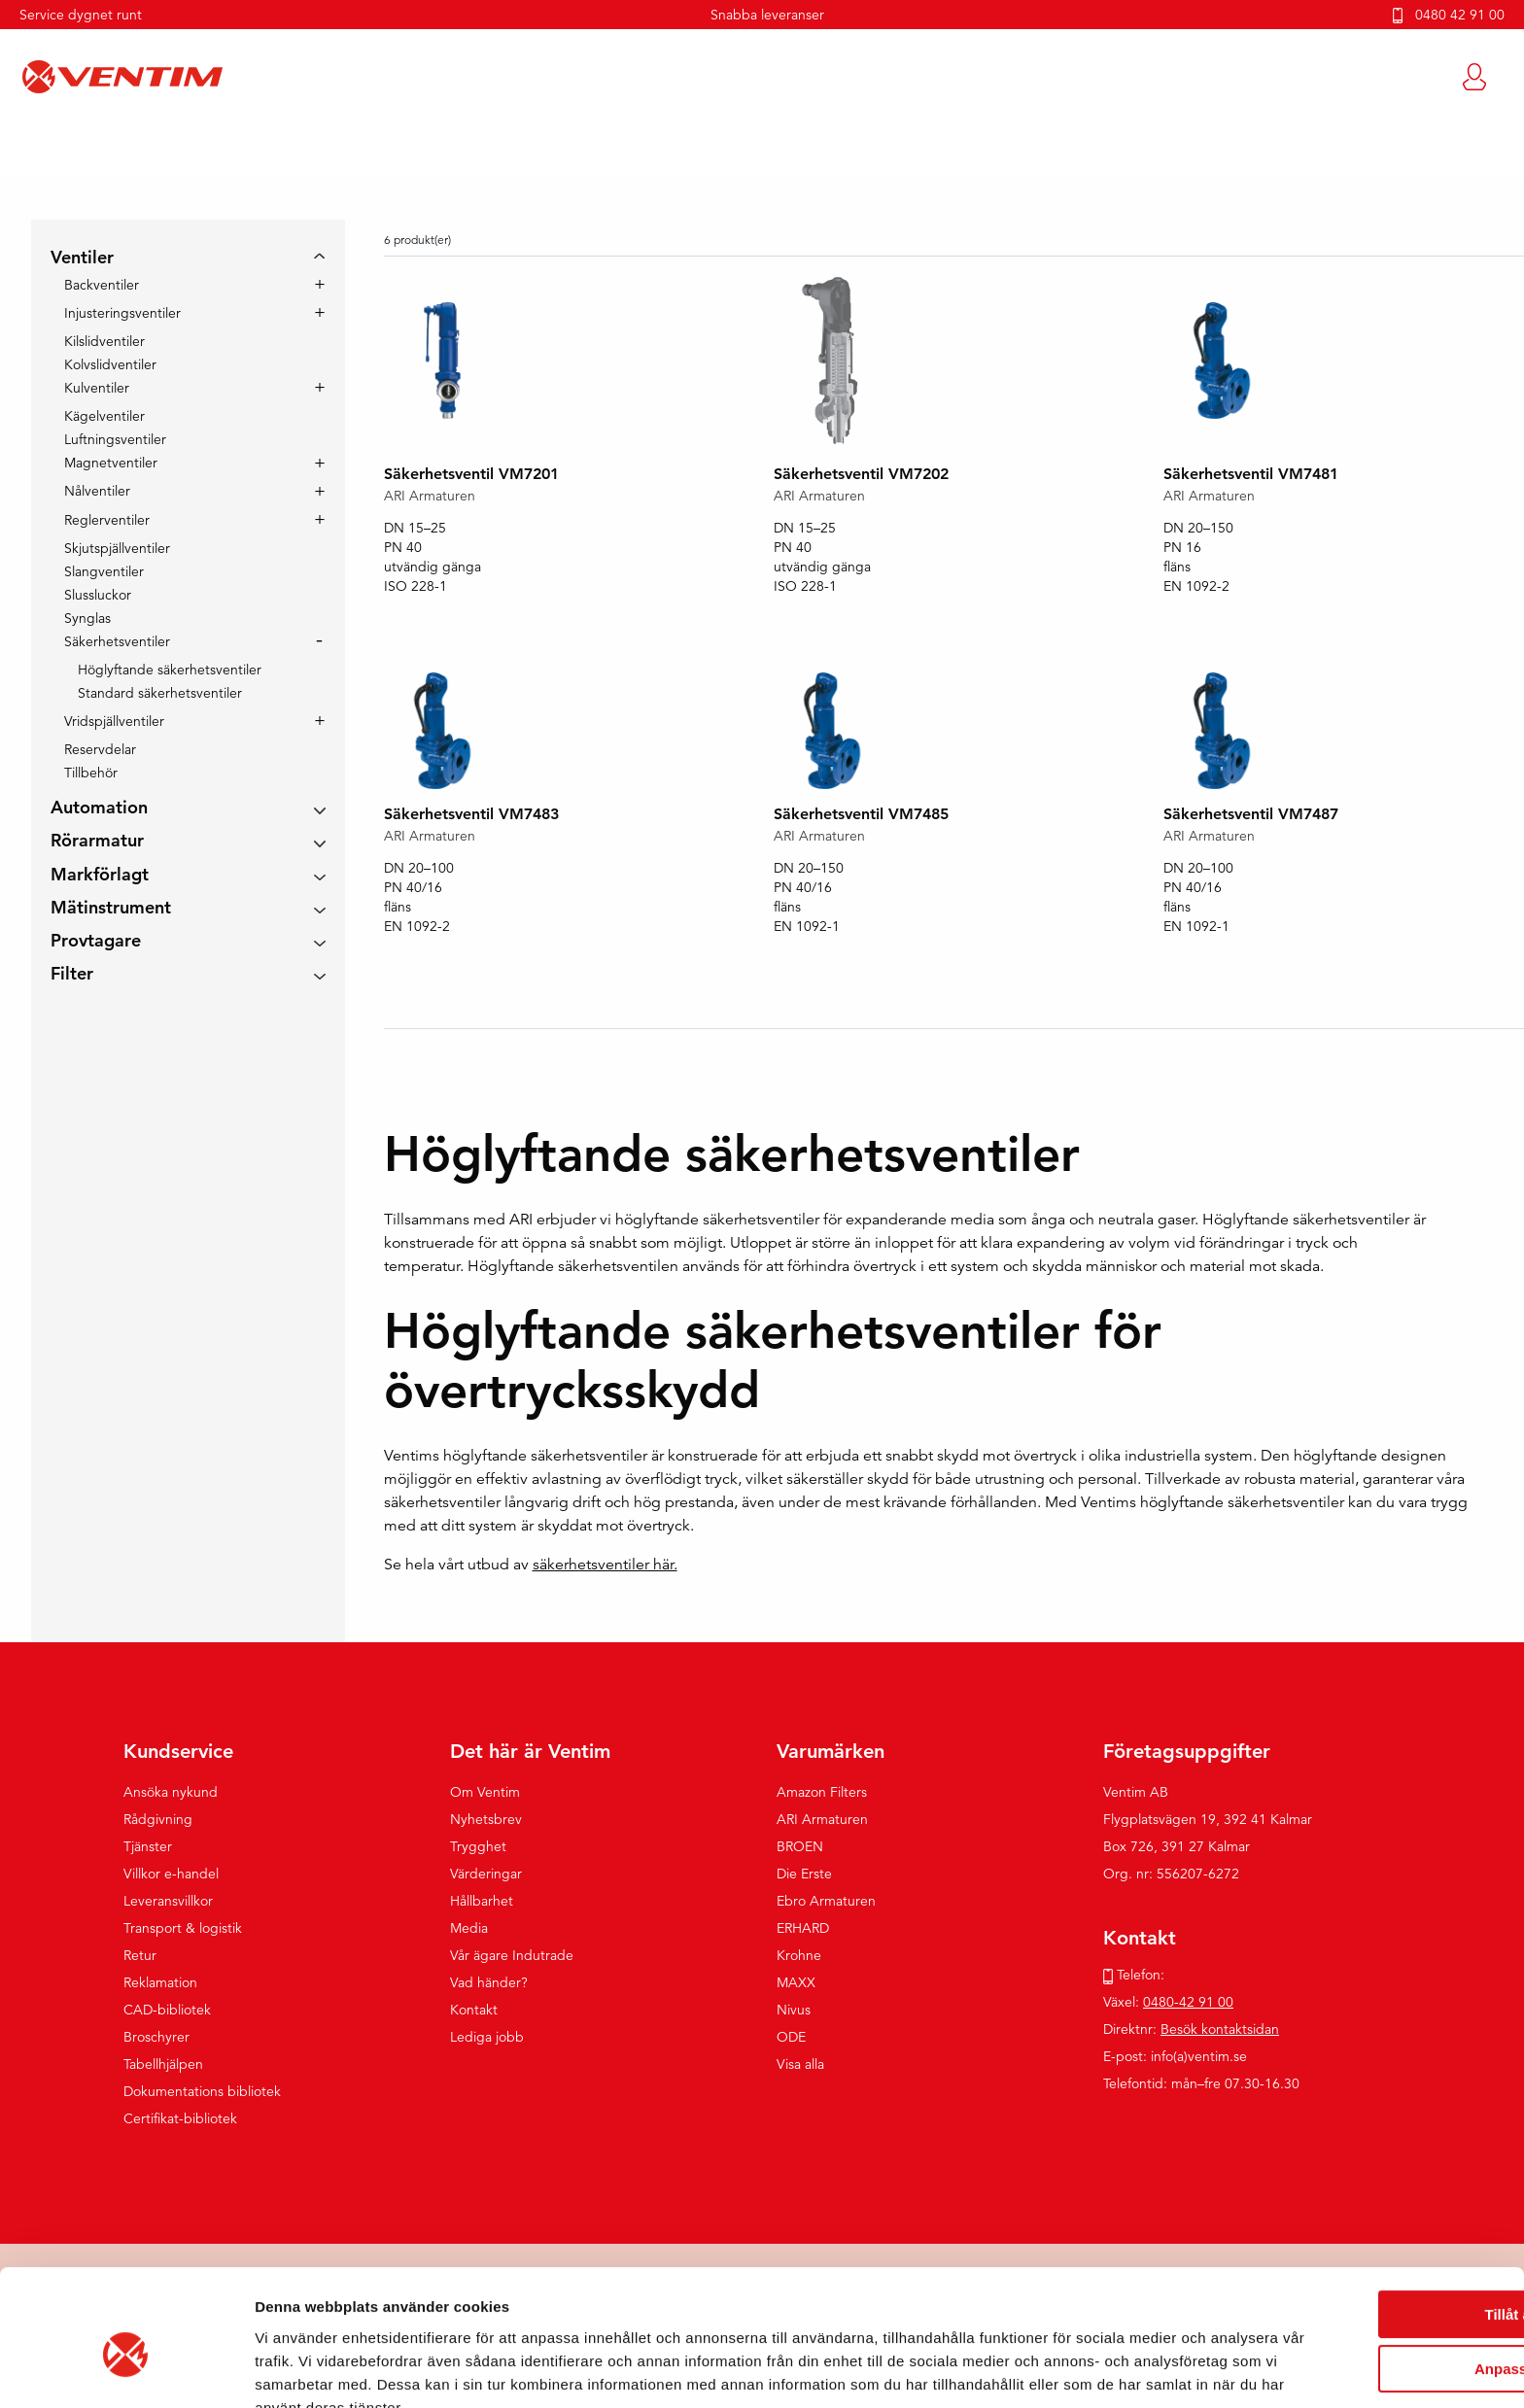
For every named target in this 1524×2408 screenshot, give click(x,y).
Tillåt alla (1362, 2223)
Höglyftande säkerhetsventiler (169, 670)
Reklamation (160, 1983)
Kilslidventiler (104, 342)
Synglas (87, 619)
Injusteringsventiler (122, 315)
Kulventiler (96, 389)
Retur (139, 1956)
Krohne (799, 1956)
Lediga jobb (487, 2038)
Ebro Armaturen (826, 1901)
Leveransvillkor (168, 1901)
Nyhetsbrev (486, 1820)
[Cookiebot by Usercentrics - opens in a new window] (126, 2370)
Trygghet (478, 1847)
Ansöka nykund (170, 1793)
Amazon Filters (822, 1793)
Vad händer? (489, 1983)
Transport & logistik (182, 1929)
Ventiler (82, 259)
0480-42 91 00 (1188, 2003)
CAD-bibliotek (167, 2010)
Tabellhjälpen (163, 2065)
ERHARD (803, 1929)
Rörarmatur (97, 842)
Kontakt (474, 2010)
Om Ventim (485, 1793)
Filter (72, 975)
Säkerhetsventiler (117, 643)
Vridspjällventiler (114, 723)
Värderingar (486, 1874)
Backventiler (101, 285)
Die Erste (804, 1874)
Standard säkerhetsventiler (160, 694)
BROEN (800, 1847)
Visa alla (800, 2065)
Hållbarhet (481, 1901)
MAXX (796, 1983)
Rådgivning (157, 1820)
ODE (791, 2038)
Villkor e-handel (171, 1874)
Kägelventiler (104, 417)
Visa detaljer (298, 2369)
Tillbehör (91, 773)
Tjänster (147, 1847)
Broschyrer (156, 2038)
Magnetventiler (110, 464)
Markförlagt (100, 875)
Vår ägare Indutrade (511, 1956)
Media (469, 1929)
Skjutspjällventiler (117, 549)
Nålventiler (97, 492)
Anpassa (1362, 2277)
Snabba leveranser (767, 14)
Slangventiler (104, 572)
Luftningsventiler (115, 440)
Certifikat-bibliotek (180, 2119)
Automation (99, 809)
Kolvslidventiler (110, 365)
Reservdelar (100, 750)
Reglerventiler (107, 521)
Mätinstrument (111, 908)
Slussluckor (97, 595)
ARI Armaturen (822, 1820)
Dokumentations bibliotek (202, 2092)
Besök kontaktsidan (1219, 2030)
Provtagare (96, 942)
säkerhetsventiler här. (605, 1565)
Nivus (794, 2010)
